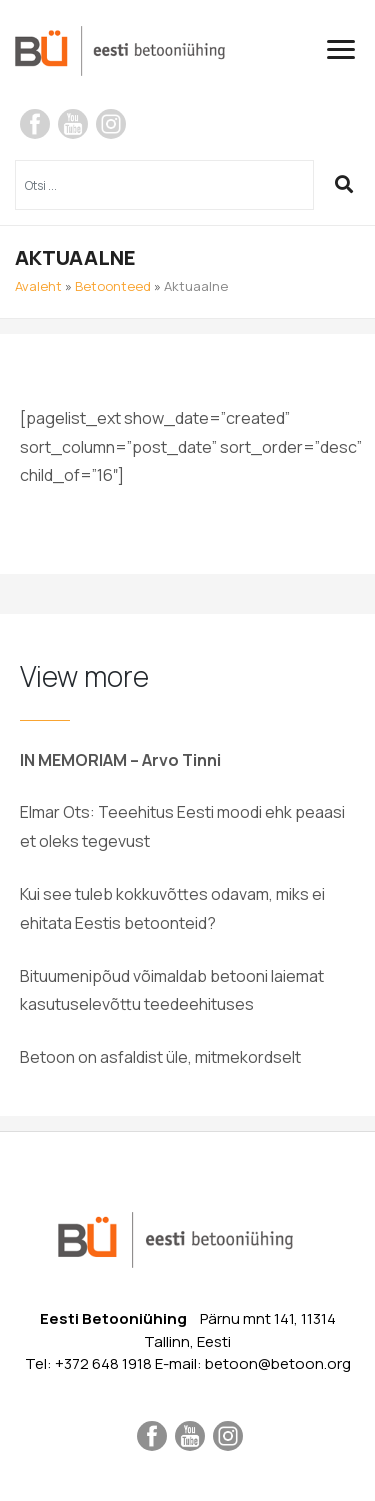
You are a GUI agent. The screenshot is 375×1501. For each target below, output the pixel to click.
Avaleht (38, 286)
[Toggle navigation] (349, 49)
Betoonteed (113, 286)
